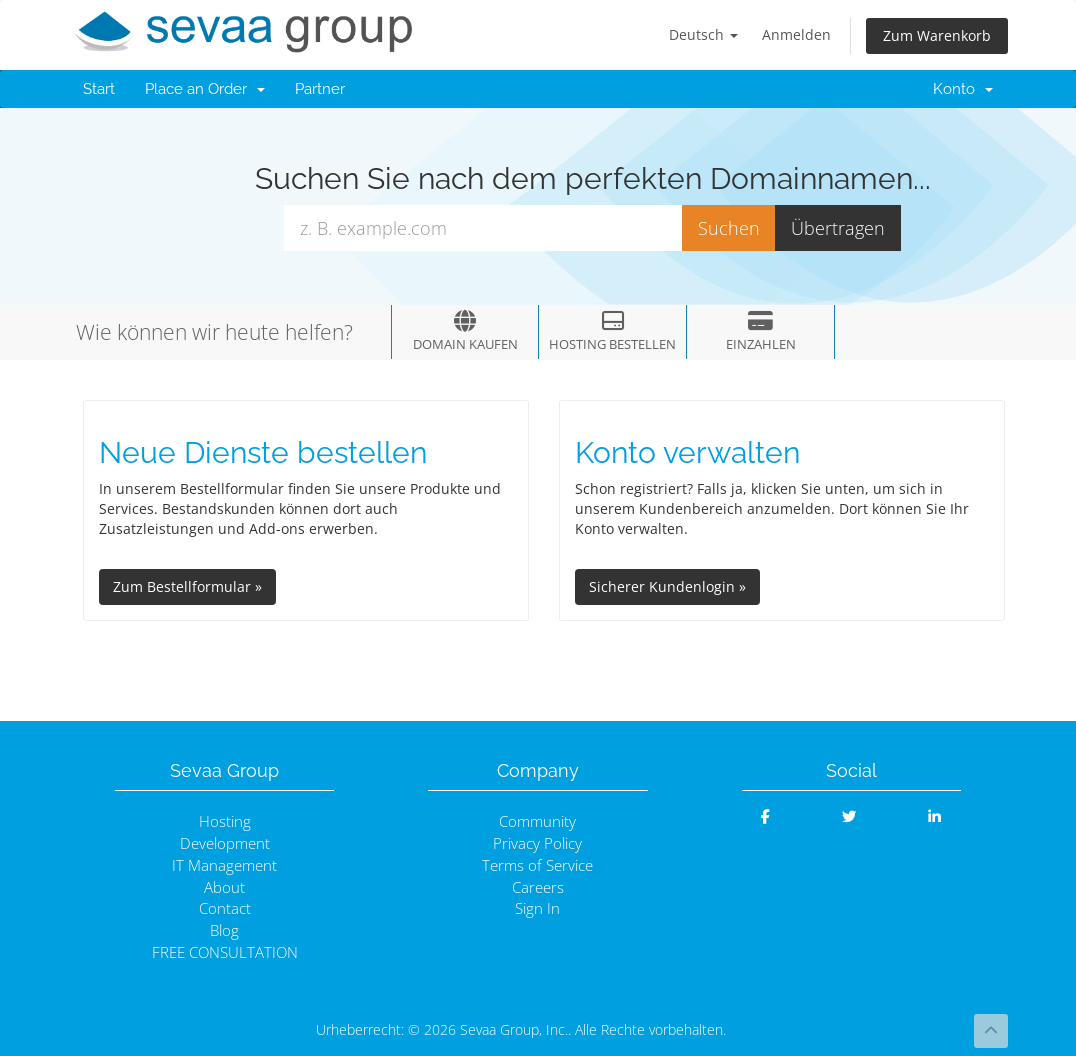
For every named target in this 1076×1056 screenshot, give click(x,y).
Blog (224, 930)
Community (537, 821)
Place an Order (205, 89)
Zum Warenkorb (937, 35)
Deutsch (703, 34)
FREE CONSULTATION (225, 952)
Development (225, 843)
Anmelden (796, 34)
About (224, 887)
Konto (963, 89)
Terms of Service (537, 865)
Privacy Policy (537, 843)
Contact (225, 908)
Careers (538, 887)
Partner (320, 89)
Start (99, 89)
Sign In (537, 908)
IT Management (224, 865)
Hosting (225, 821)
